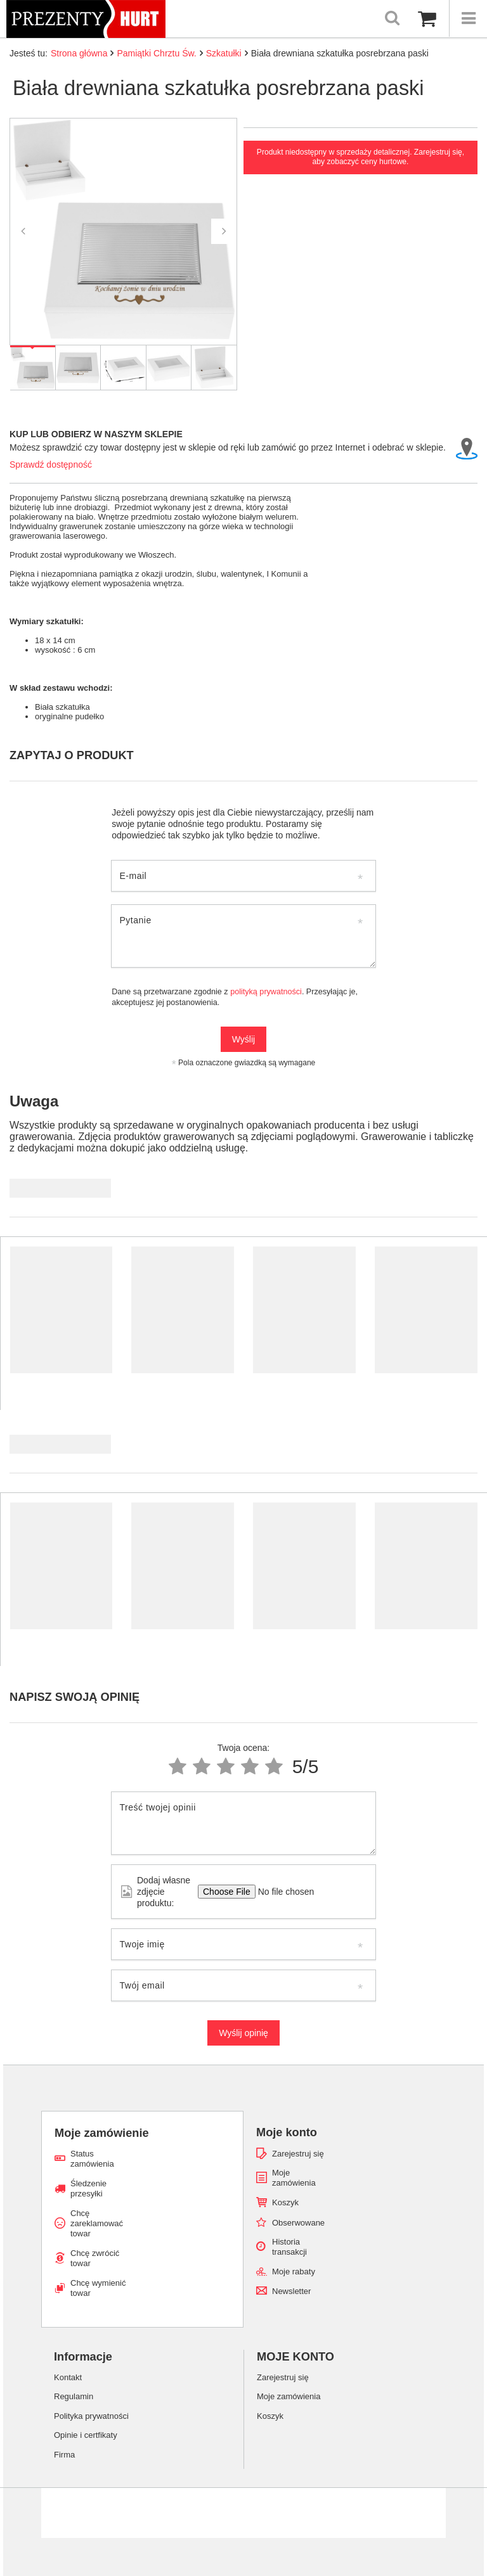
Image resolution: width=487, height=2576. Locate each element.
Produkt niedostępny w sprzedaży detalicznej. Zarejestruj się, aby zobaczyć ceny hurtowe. (360, 157)
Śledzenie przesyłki (88, 2188)
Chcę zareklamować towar (96, 2223)
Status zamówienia (92, 2159)
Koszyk (285, 2202)
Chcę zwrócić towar (94, 2258)
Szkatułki (224, 53)
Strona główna (79, 53)
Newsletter (291, 2291)
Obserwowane (298, 2222)
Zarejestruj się (298, 2153)
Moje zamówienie (102, 2133)
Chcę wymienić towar (98, 2288)
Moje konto (286, 2132)
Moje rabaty (293, 2271)
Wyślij (243, 1039)
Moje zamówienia (294, 2178)
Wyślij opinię (243, 2033)
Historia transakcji (289, 2247)
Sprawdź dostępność (51, 464)
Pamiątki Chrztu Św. (156, 53)
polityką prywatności (266, 991)
